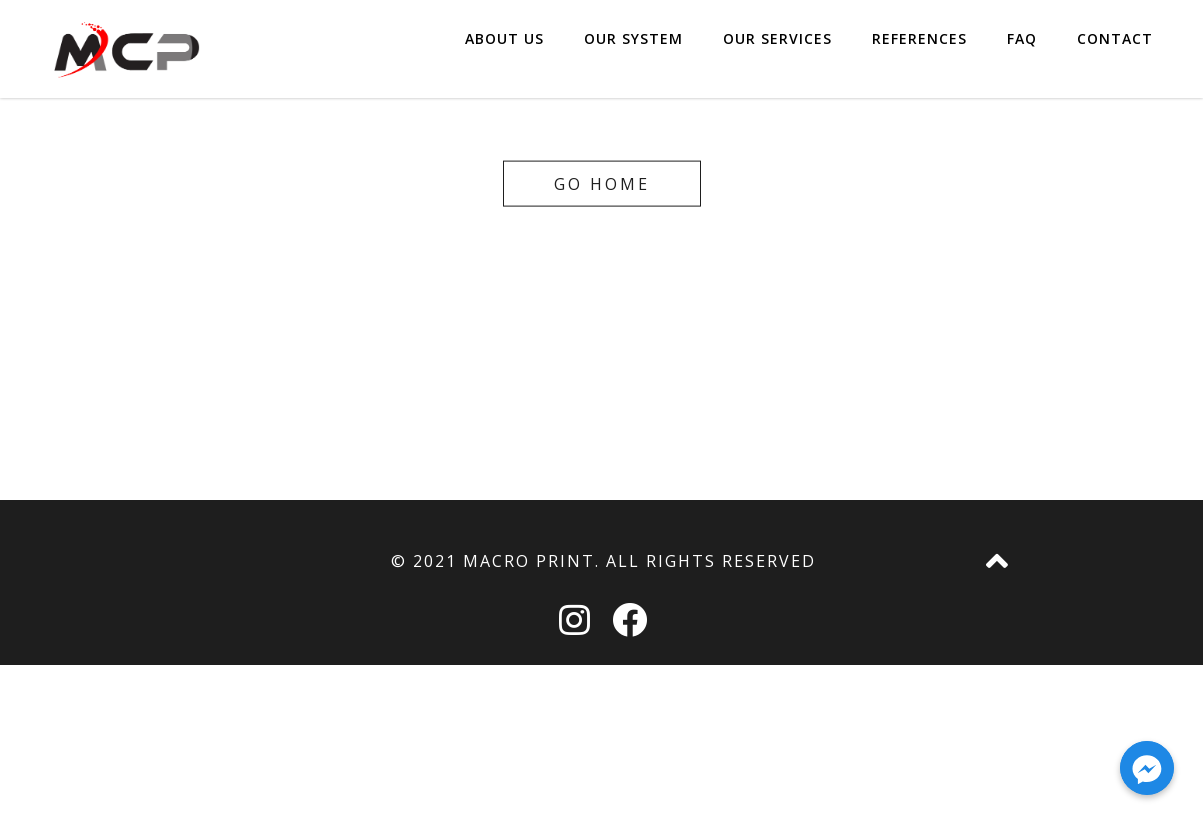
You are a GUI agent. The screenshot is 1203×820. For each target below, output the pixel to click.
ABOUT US (504, 49)
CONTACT (1115, 49)
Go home (602, 183)
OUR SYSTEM (633, 49)
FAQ (1022, 49)
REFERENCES (919, 49)
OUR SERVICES (777, 49)
